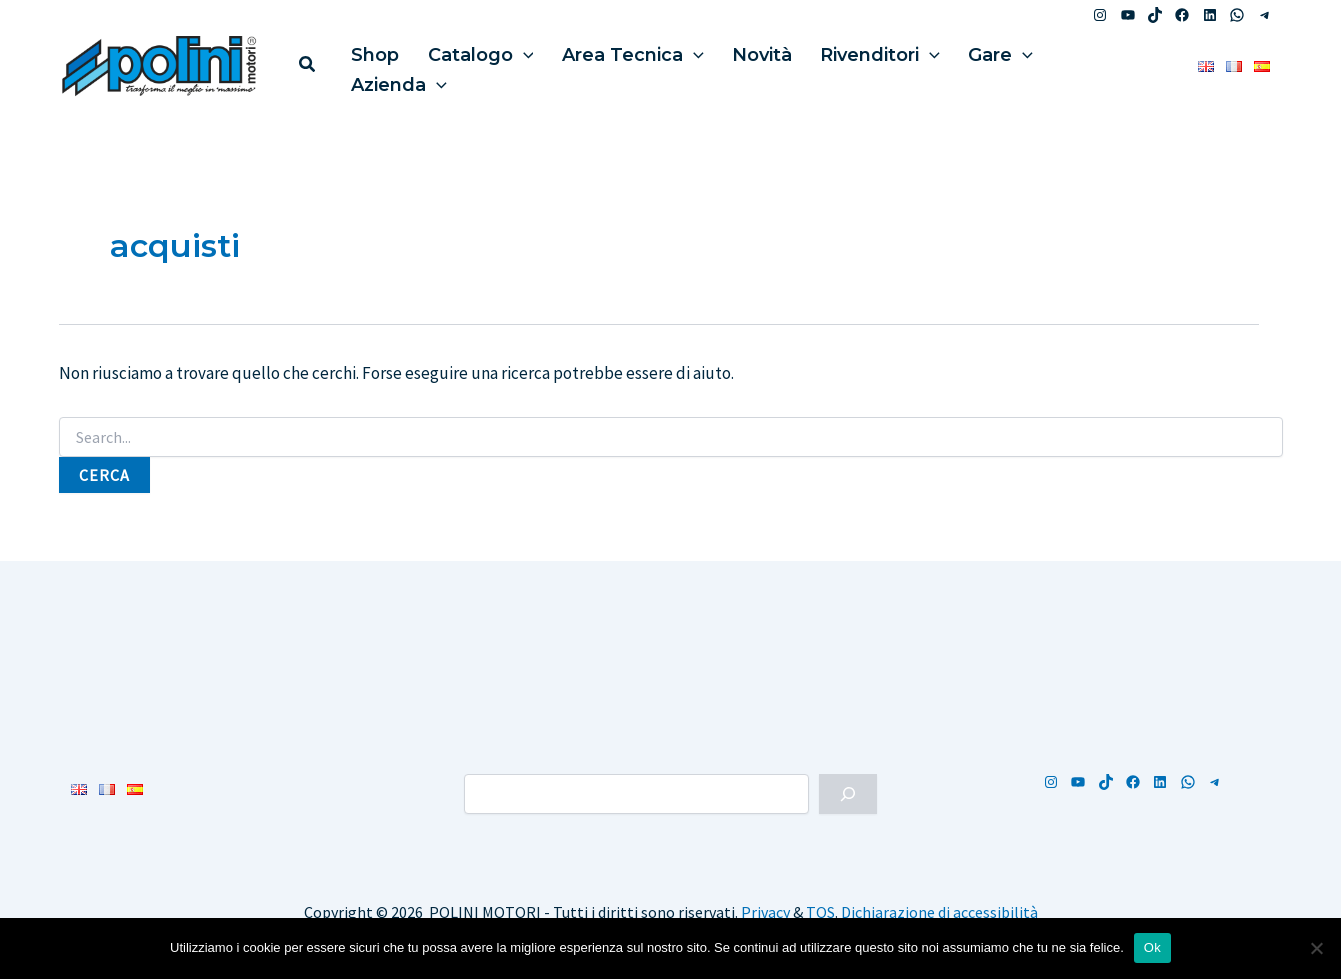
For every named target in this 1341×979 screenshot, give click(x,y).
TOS (820, 912)
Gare (955, 65)
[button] (308, 66)
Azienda (1055, 65)
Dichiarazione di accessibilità (939, 912)
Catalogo (468, 65)
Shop (371, 65)
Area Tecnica (612, 65)
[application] (510, 65)
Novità (733, 65)
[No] (1316, 948)
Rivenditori (843, 65)
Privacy (765, 912)
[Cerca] (848, 794)
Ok (1152, 947)
